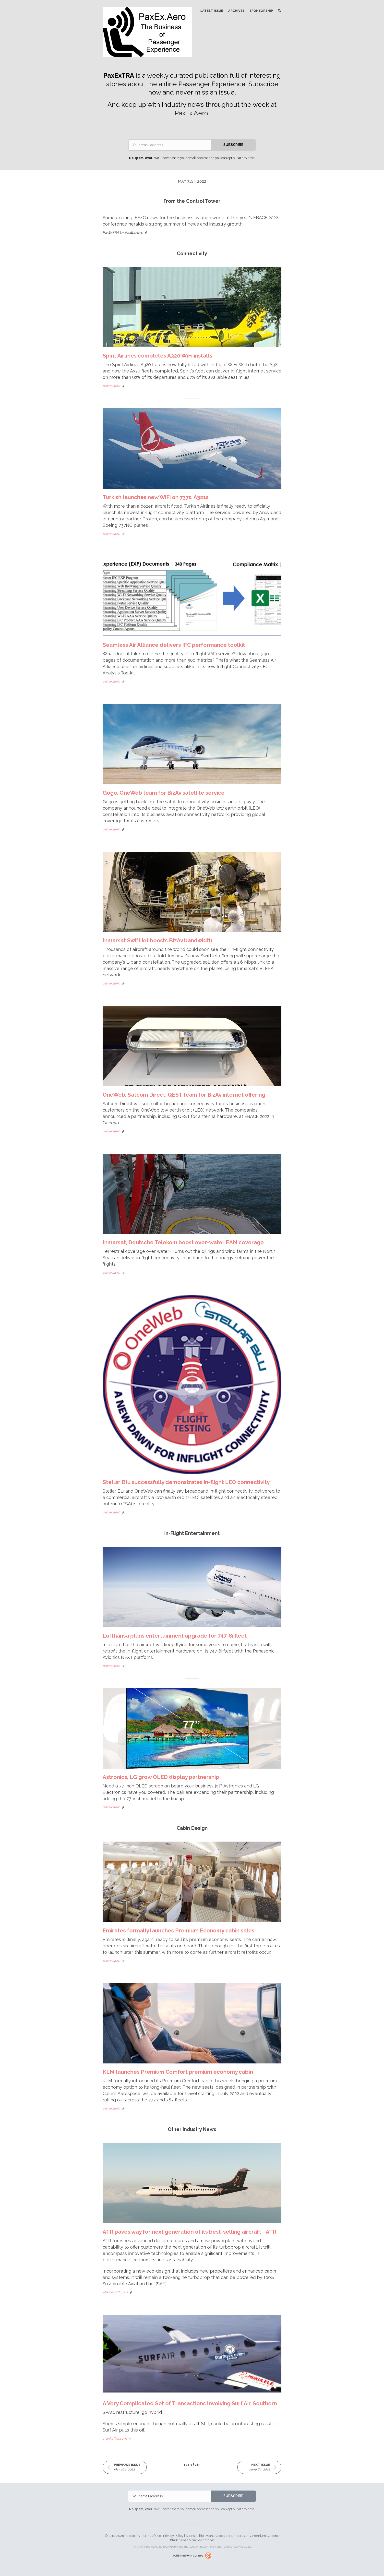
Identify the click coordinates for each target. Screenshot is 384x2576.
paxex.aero (111, 386)
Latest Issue (211, 10)
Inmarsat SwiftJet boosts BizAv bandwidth (157, 940)
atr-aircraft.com (115, 2292)
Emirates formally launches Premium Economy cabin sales (178, 1930)
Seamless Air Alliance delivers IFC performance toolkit (174, 645)
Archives (236, 10)
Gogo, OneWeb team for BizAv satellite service (164, 793)
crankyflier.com (115, 2438)
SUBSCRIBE (233, 145)
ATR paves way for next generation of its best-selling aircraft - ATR (189, 2232)
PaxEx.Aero (191, 113)
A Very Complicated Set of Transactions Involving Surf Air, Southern (190, 2403)
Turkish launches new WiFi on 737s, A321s (156, 497)
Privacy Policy (173, 2536)
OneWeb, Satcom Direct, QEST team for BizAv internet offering (184, 1094)
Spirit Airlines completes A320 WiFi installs (157, 355)
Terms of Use (151, 2536)
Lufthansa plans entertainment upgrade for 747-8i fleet (175, 1635)
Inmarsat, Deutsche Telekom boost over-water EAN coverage (183, 1242)
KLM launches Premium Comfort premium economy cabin (178, 2072)
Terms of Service (232, 2546)
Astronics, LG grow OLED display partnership (161, 1777)
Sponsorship (261, 10)
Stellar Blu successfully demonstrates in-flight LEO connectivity (186, 1482)
